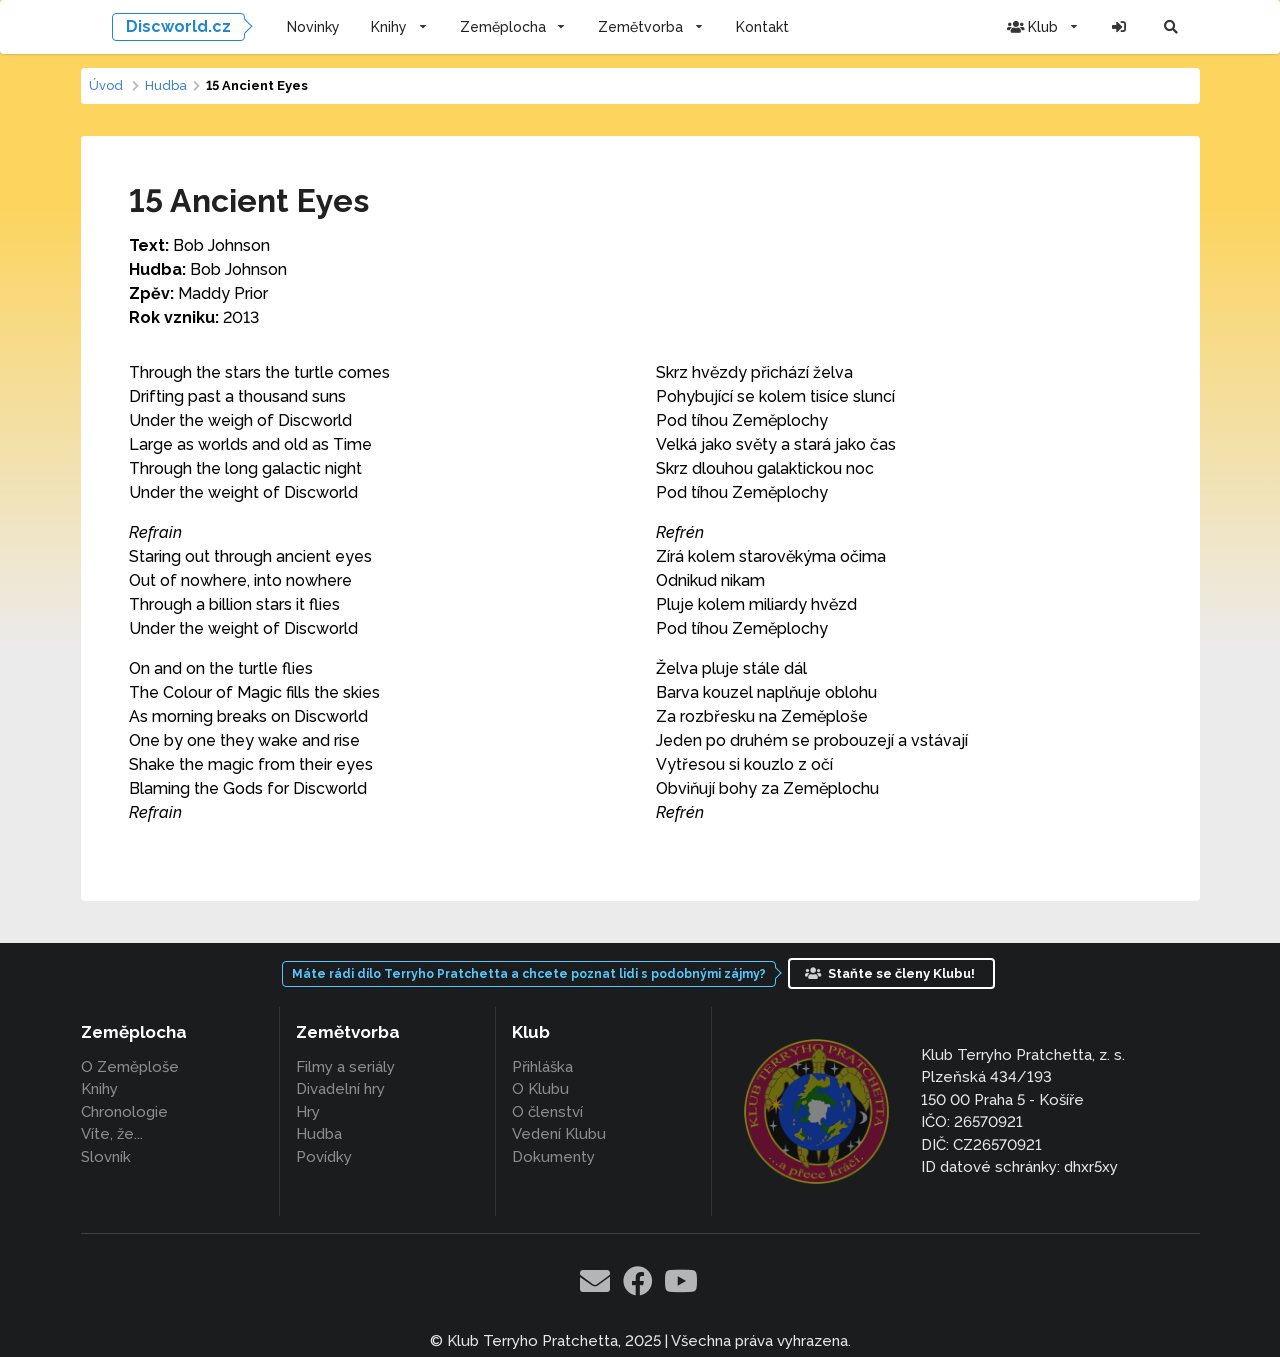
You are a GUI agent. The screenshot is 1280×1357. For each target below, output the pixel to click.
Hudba (166, 85)
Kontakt (762, 27)
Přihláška (542, 1067)
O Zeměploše (130, 1067)
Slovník (106, 1157)
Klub (1043, 27)
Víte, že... (112, 1134)
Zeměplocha (513, 27)
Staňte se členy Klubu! (890, 973)
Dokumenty (553, 1157)
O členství (547, 1112)
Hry (308, 1112)
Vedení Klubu (559, 1134)
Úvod (106, 85)
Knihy (399, 27)
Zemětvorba (651, 27)
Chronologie (124, 1112)
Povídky (324, 1157)
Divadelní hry (340, 1089)
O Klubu (540, 1089)
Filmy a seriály (345, 1067)
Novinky (313, 27)
